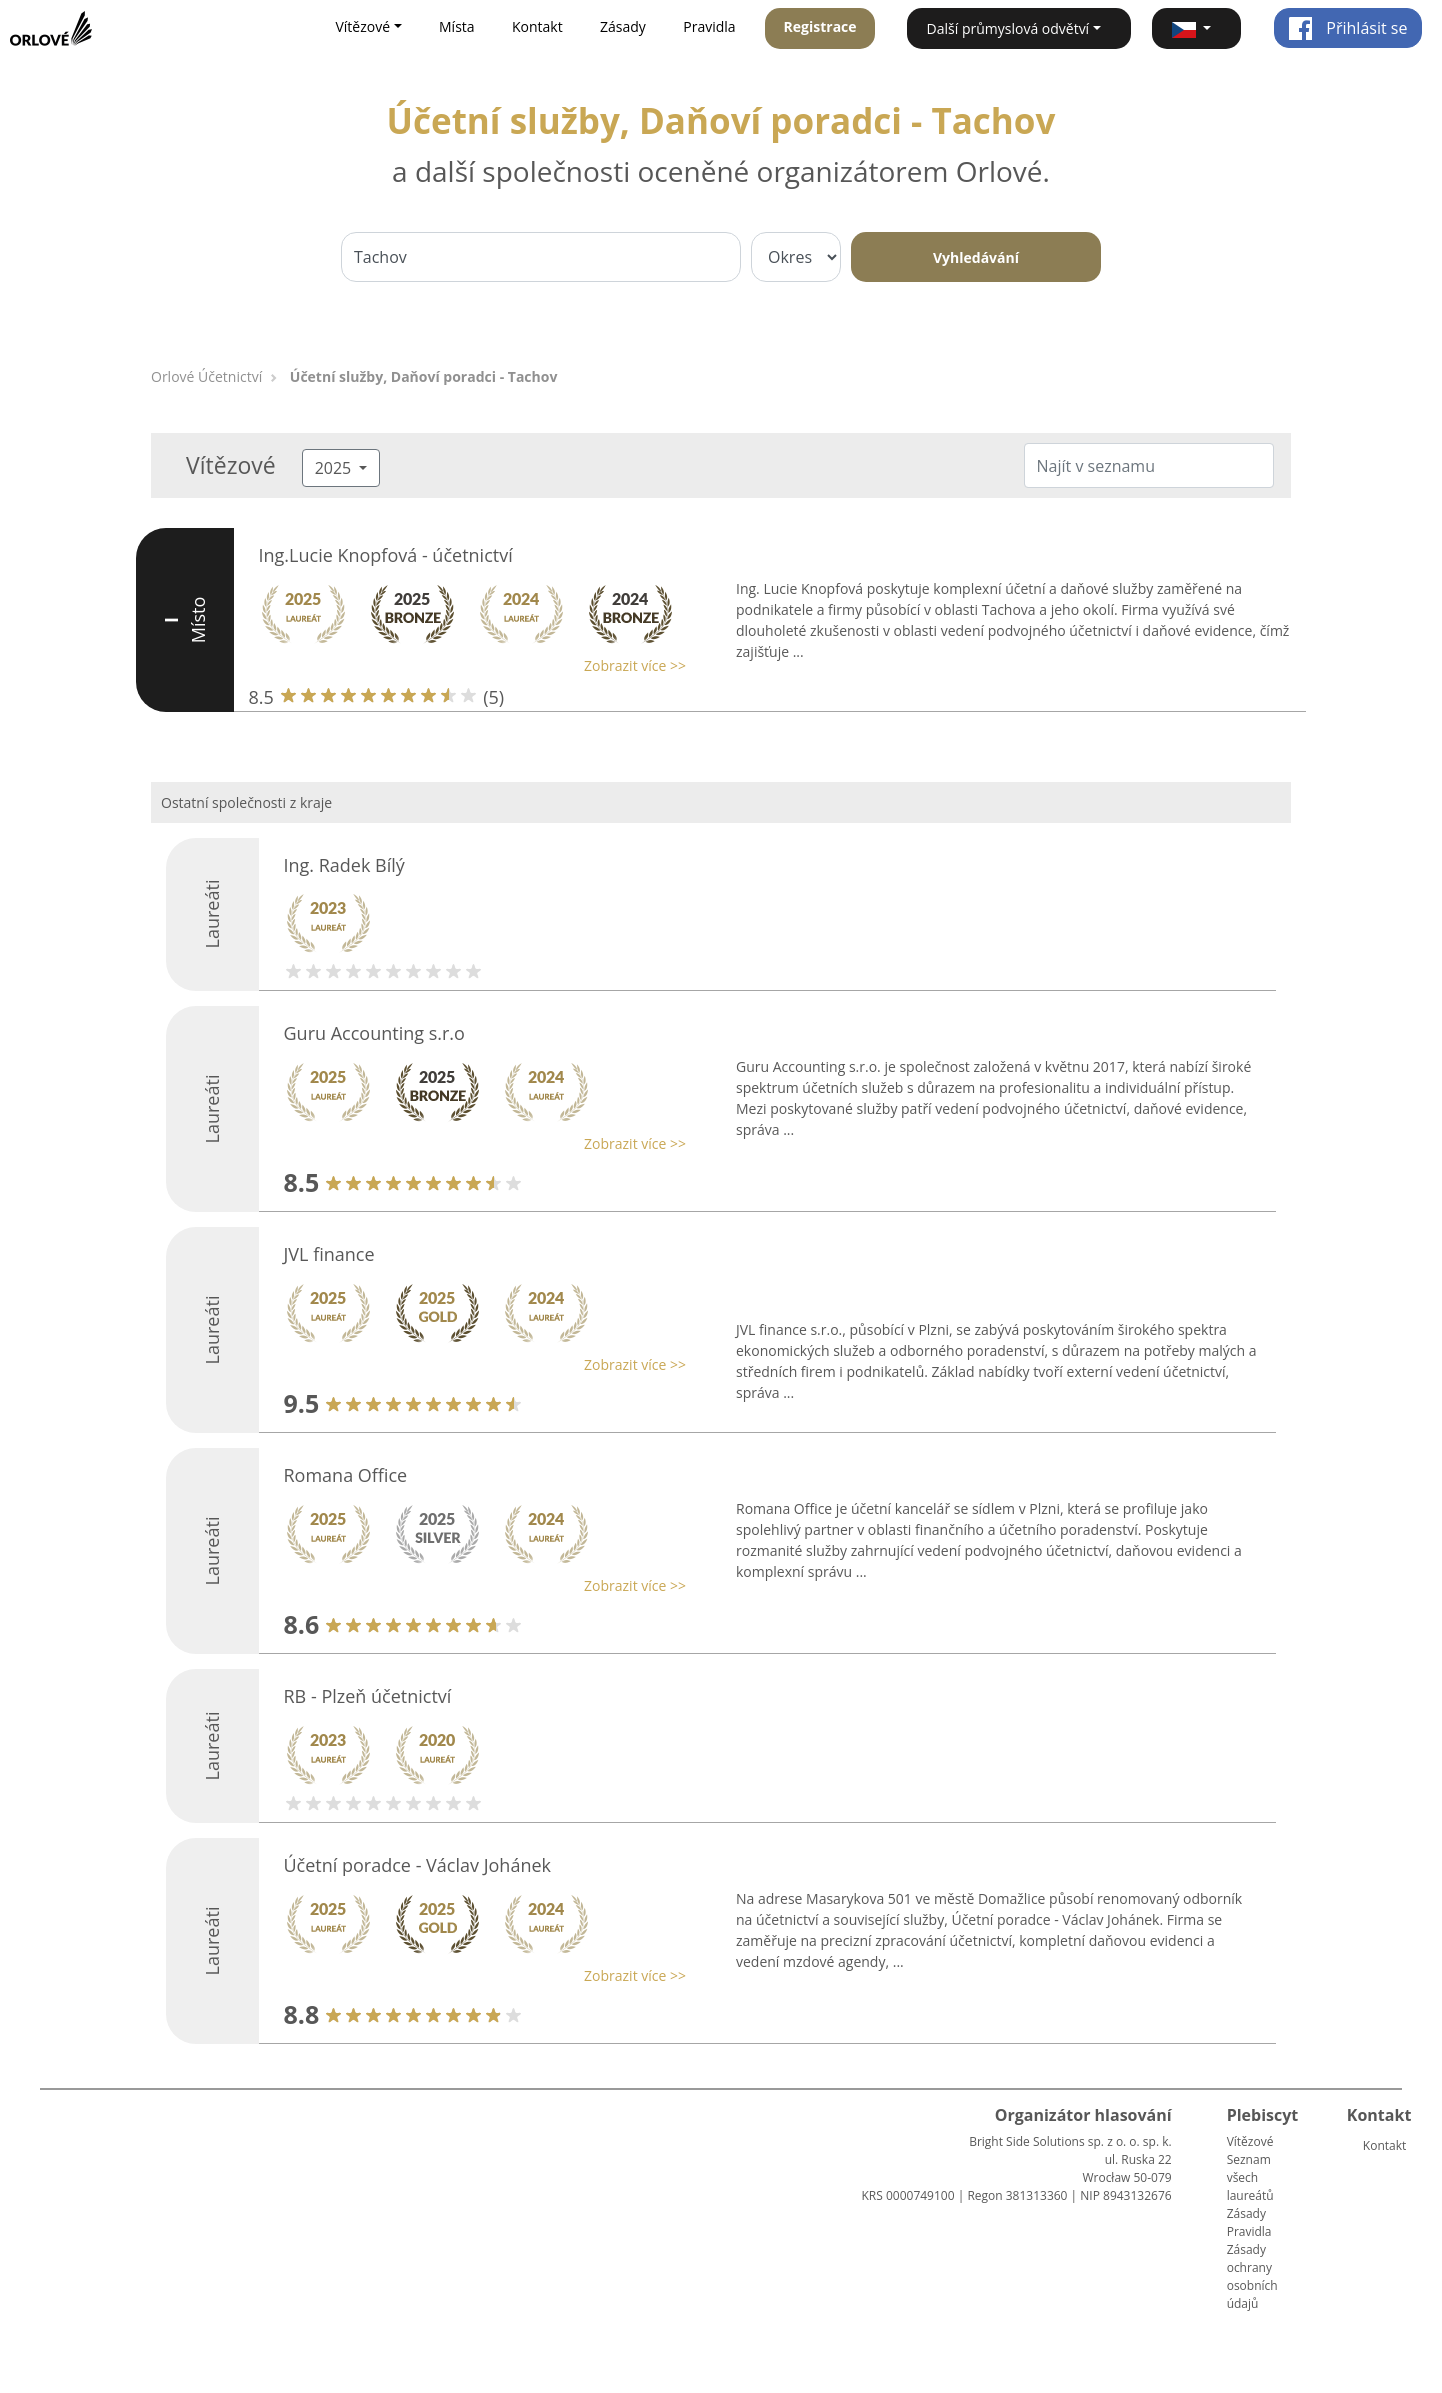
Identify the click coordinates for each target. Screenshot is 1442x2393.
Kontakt (537, 26)
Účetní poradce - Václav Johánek (418, 1865)
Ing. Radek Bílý (344, 865)
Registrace (820, 26)
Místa (457, 26)
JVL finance (329, 1254)
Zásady (623, 26)
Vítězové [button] (362, 26)
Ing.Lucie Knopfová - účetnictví (386, 555)
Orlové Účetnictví (206, 376)
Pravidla (709, 26)
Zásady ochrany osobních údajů (1252, 2276)
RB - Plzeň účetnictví (368, 1696)
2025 (335, 468)
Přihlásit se (1347, 28)
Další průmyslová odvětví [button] (1008, 28)
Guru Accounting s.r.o (374, 1033)
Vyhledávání (976, 257)
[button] (1196, 28)
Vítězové (1250, 2141)
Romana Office (346, 1475)
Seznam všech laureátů (1250, 2177)
